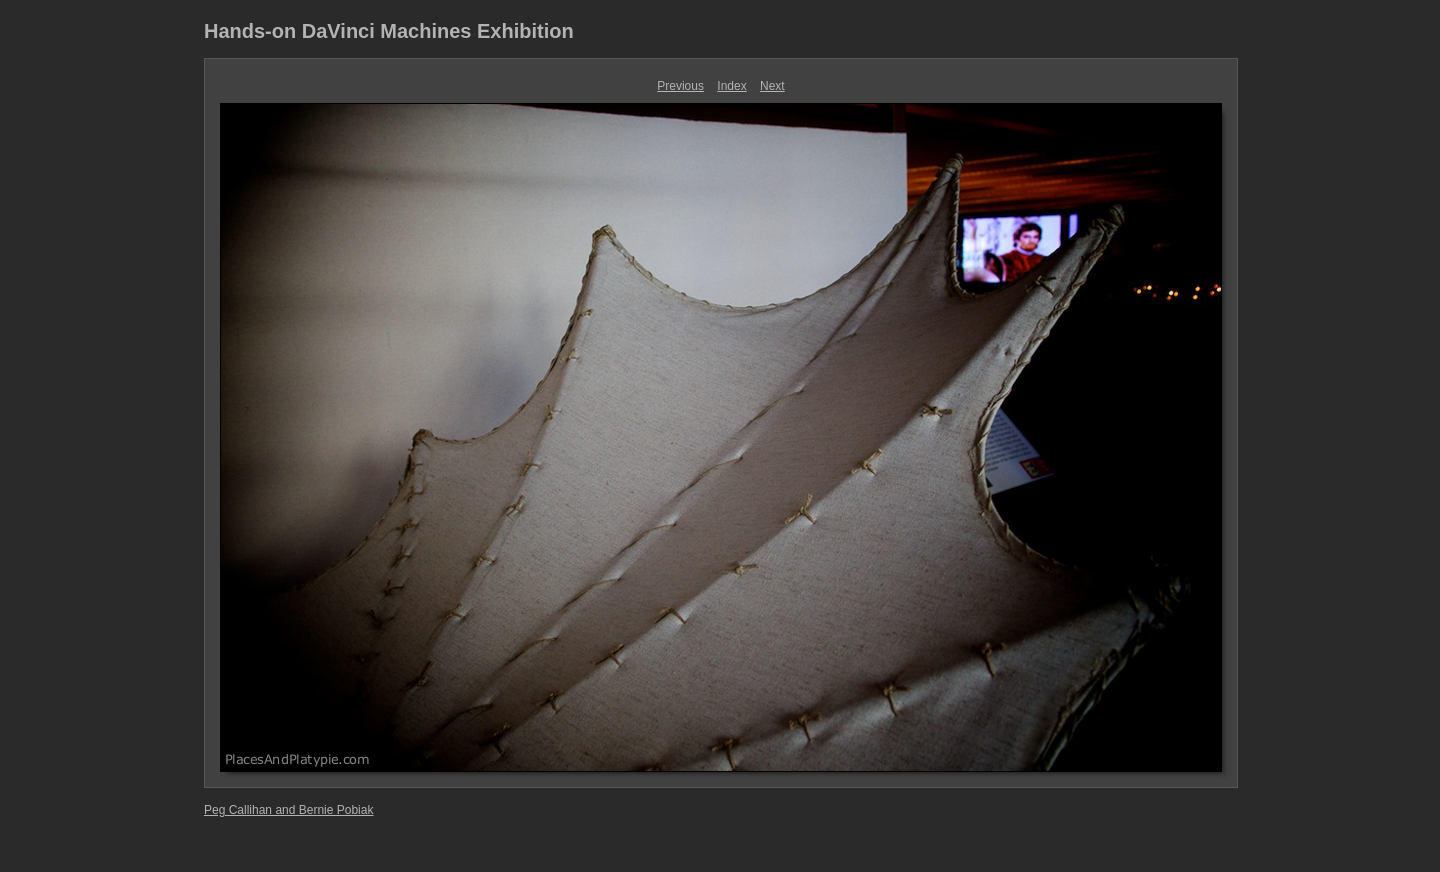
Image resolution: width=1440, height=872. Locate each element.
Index (731, 86)
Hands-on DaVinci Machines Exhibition (389, 31)
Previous (680, 86)
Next (772, 86)
